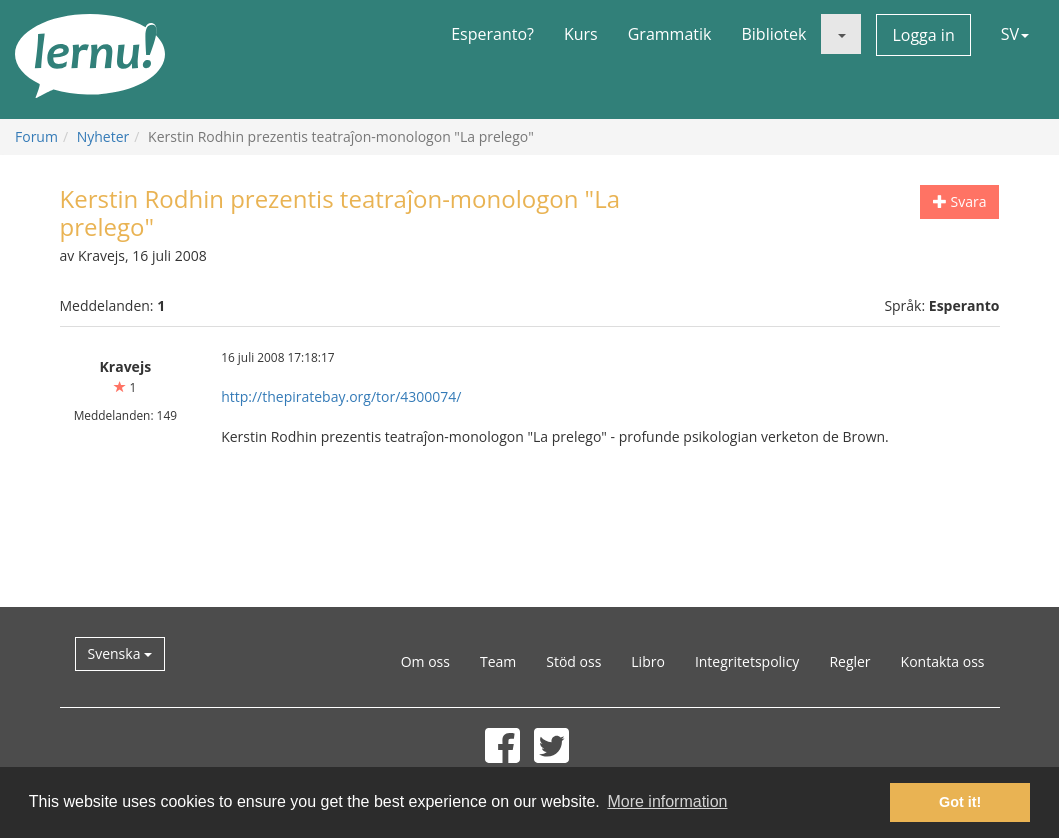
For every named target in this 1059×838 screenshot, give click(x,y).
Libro (648, 661)
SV (1015, 34)
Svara (960, 201)
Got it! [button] (960, 802)
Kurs (581, 34)
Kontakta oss (943, 661)
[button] (841, 34)
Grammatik (670, 34)
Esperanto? (492, 34)
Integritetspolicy (747, 661)
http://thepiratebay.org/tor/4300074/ (341, 396)
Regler (849, 661)
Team (498, 661)
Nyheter (103, 136)
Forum (36, 136)
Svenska (120, 653)
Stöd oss (573, 661)
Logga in (923, 35)
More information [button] (667, 801)
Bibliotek (773, 34)
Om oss (425, 661)
